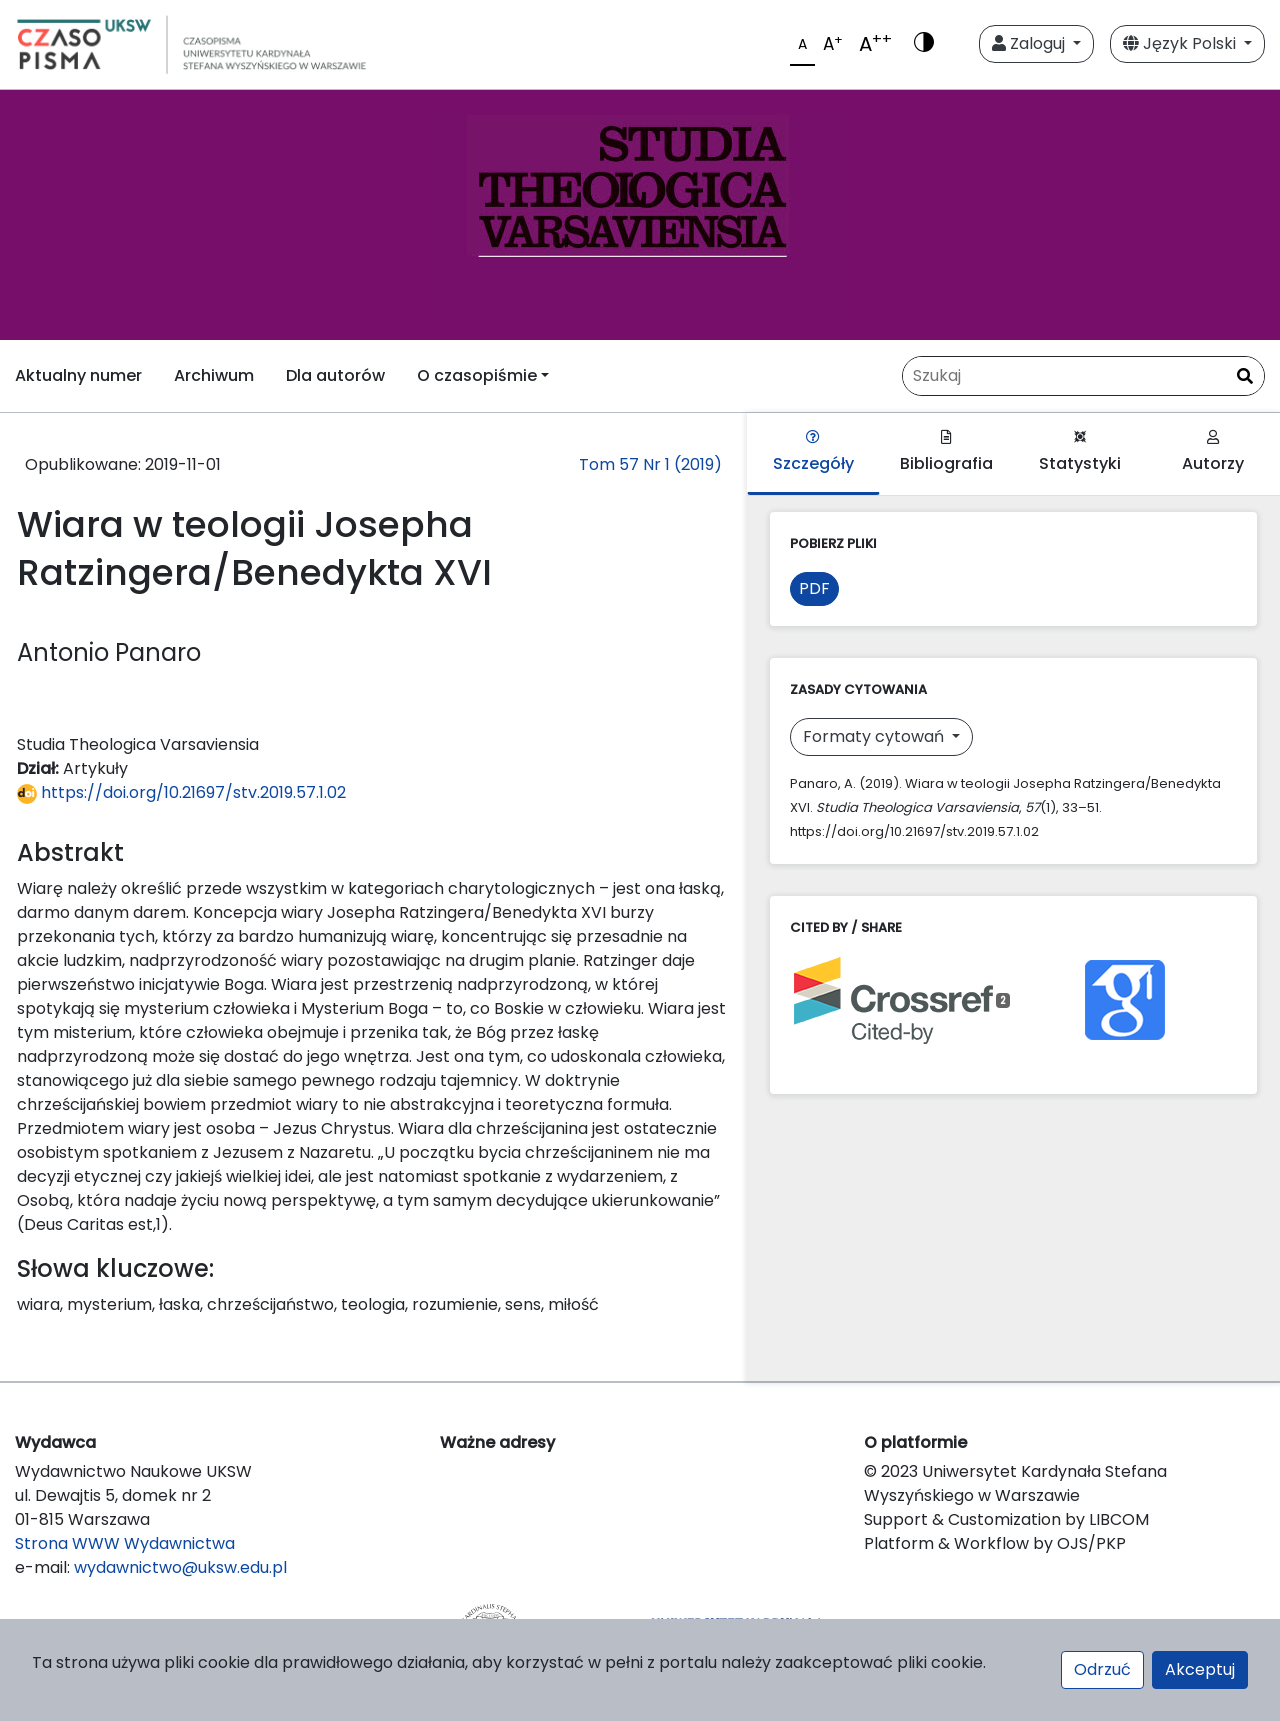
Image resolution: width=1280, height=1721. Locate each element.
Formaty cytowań (875, 736)
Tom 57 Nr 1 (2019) (650, 464)
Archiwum (214, 375)
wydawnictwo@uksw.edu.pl (180, 1567)
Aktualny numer (78, 375)
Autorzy (1213, 452)
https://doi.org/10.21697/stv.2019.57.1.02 (181, 792)
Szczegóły (813, 452)
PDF (814, 588)
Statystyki (1080, 452)
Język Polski (1181, 43)
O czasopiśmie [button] (477, 375)
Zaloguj (1030, 43)
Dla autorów (335, 375)
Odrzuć (1102, 1669)
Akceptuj (1200, 1669)
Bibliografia (946, 452)
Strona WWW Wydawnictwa (125, 1543)
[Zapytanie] (1083, 376)
